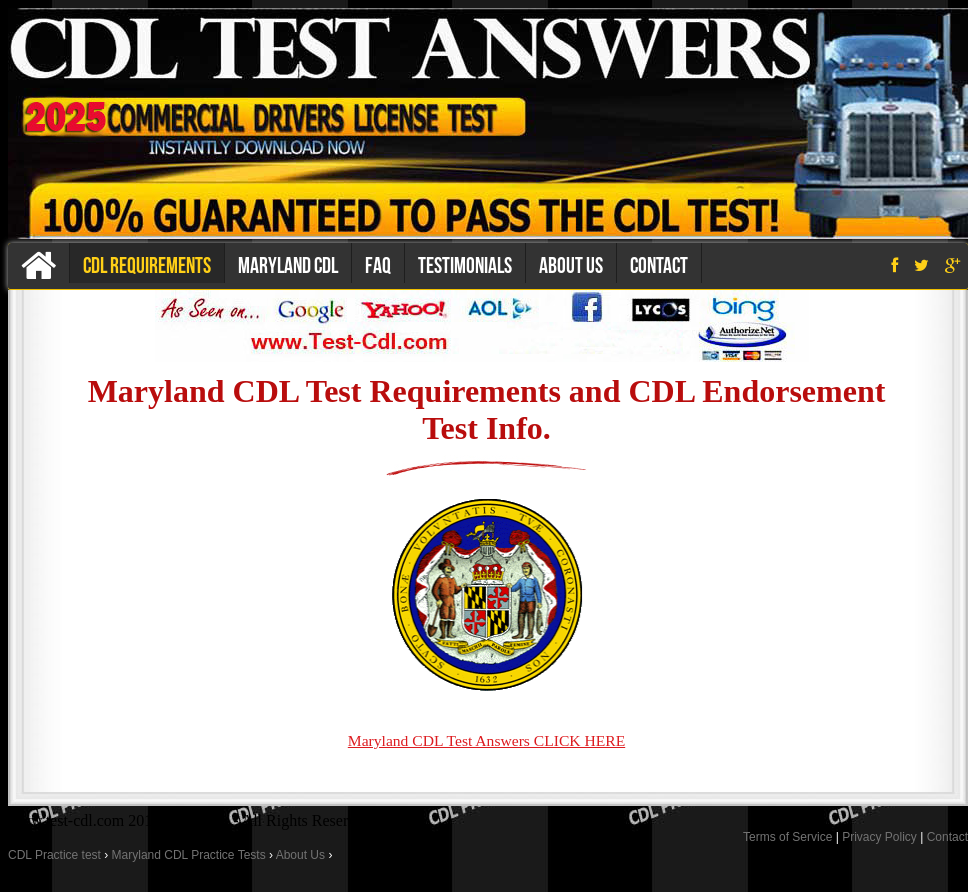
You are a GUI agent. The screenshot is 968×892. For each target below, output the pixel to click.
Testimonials (465, 265)
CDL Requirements (147, 265)
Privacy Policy (879, 837)
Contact (659, 265)
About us (571, 265)
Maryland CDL (288, 265)
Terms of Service (787, 837)
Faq (378, 265)
